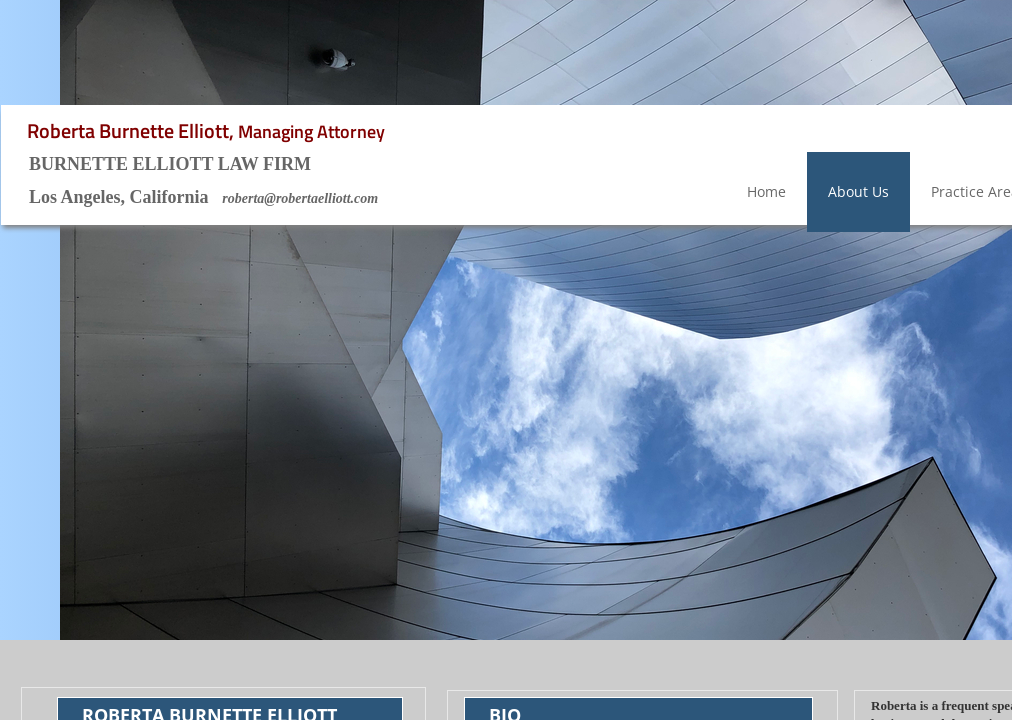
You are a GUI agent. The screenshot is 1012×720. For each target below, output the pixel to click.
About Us (858, 191)
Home (766, 191)
